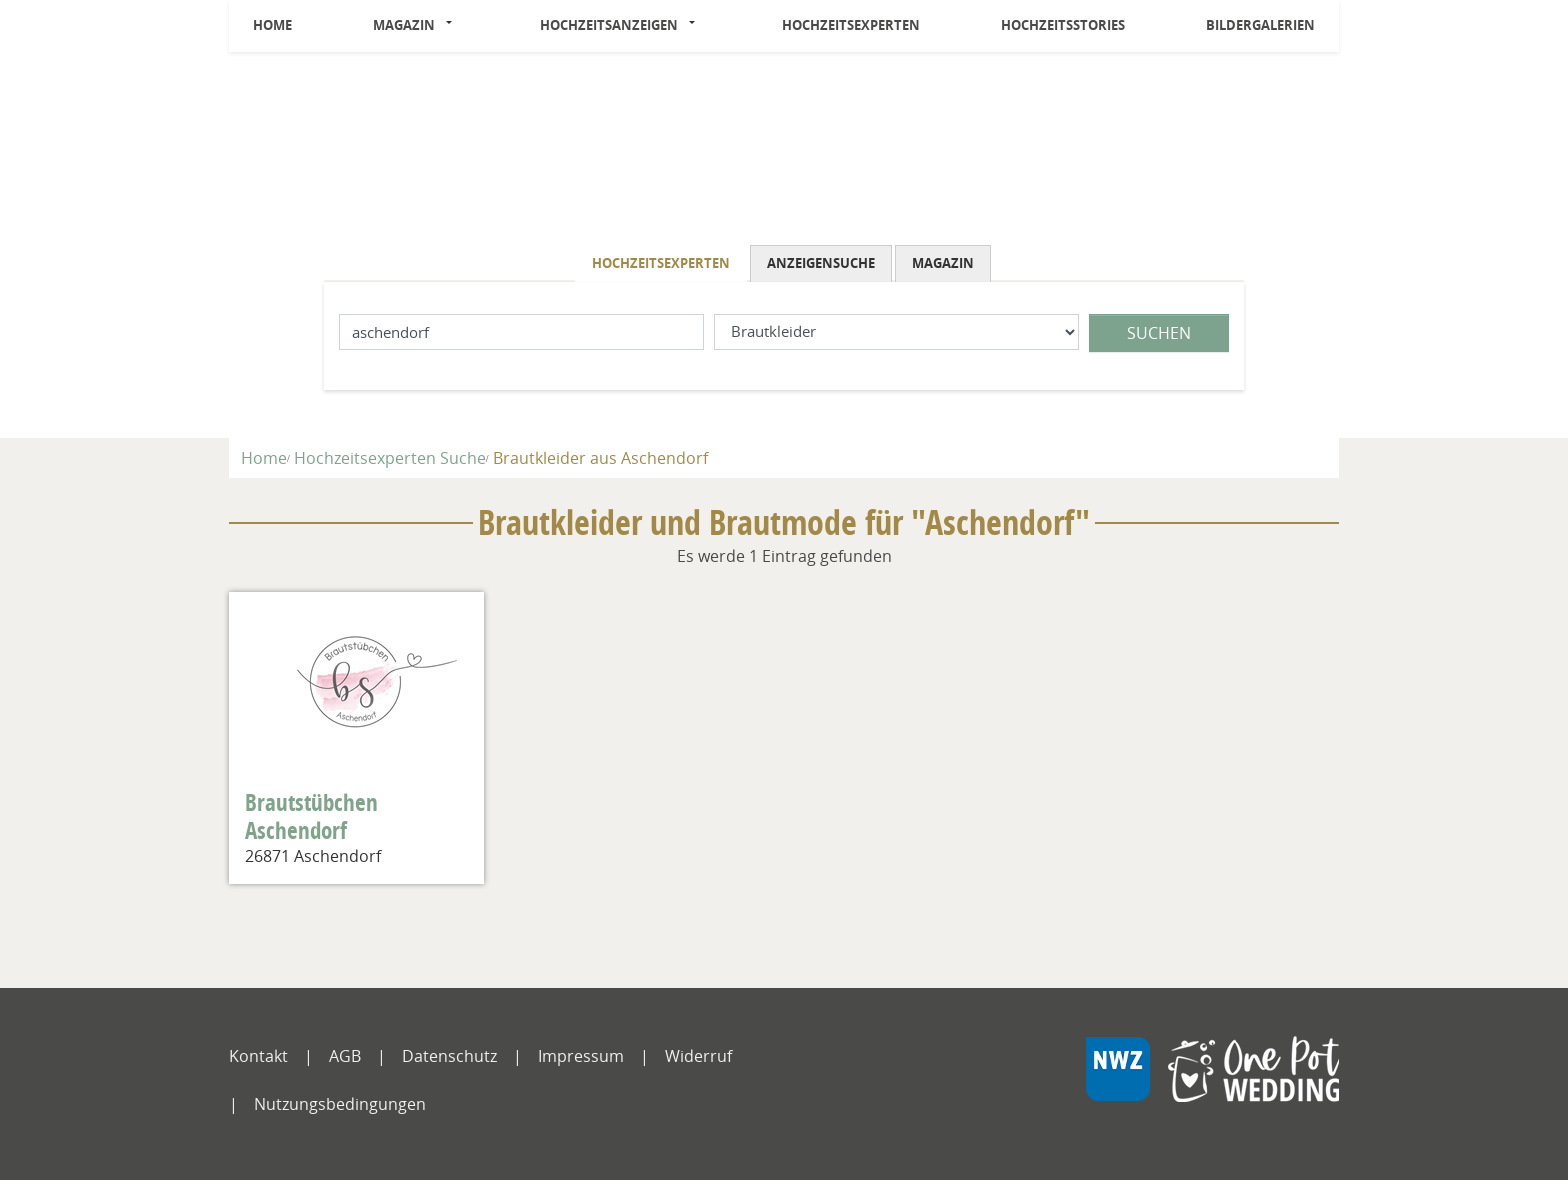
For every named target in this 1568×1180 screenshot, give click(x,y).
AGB (345, 1056)
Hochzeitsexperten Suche (390, 458)
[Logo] (784, 153)
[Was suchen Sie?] (896, 332)
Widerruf (698, 1056)
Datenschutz (449, 1056)
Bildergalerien (1260, 25)
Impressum (581, 1056)
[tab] (662, 263)
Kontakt (258, 1056)
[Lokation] (521, 332)
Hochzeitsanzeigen (609, 25)
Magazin (404, 25)
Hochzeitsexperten (851, 25)
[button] (455, 26)
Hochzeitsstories (1063, 25)
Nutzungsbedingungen (340, 1104)
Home (272, 25)
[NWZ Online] (1212, 1084)
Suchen (1159, 333)
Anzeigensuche (821, 263)
